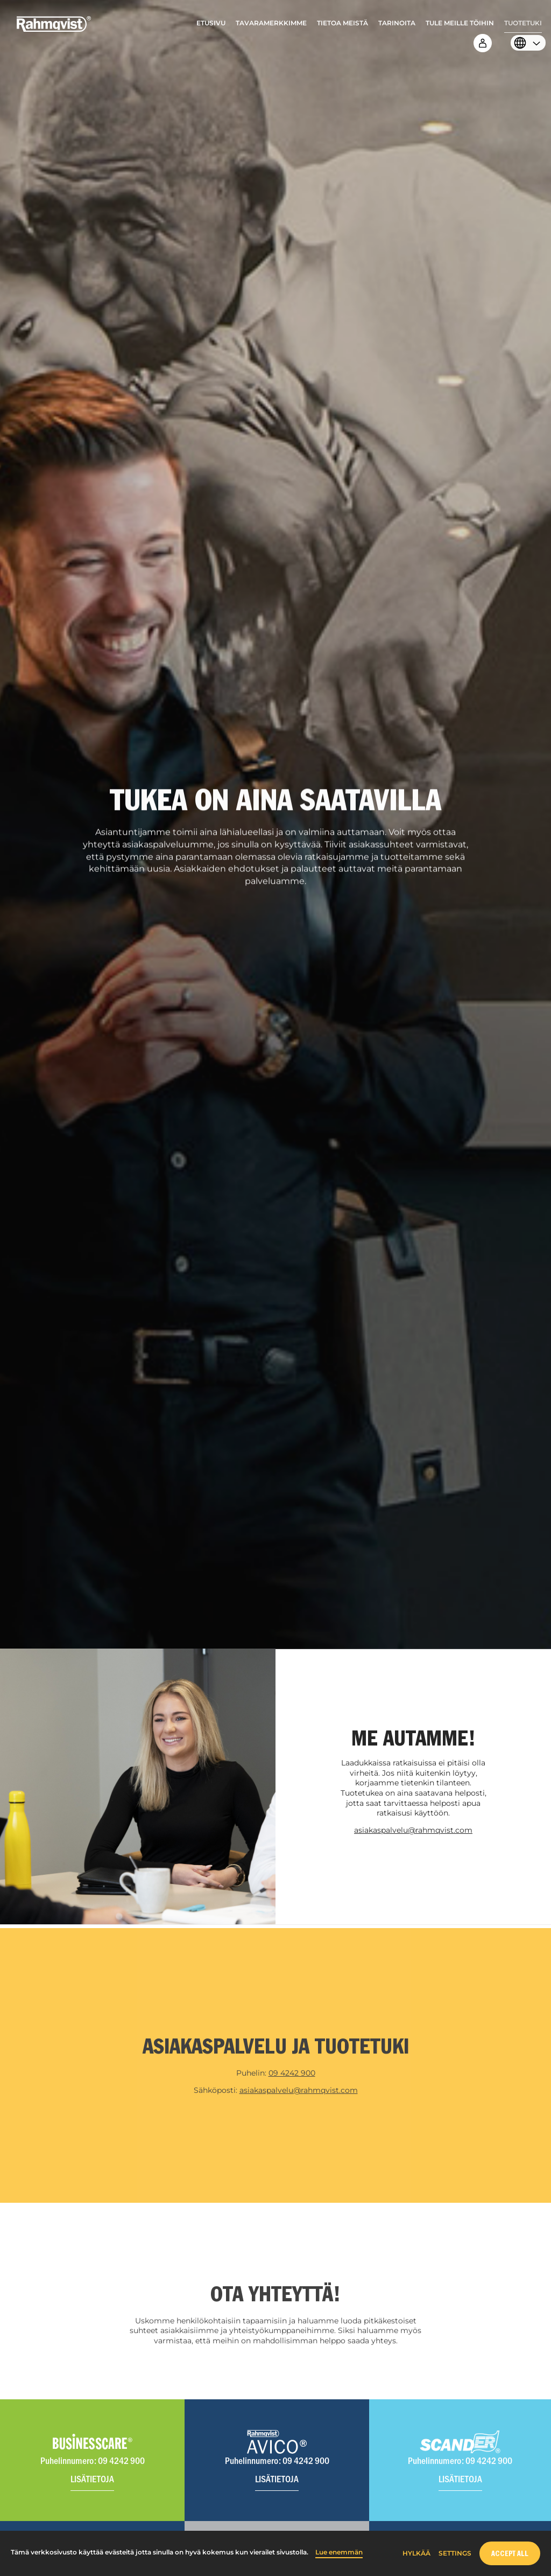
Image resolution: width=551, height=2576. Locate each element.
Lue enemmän (339, 2552)
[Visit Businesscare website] (92, 2467)
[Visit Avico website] (277, 2467)
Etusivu (210, 23)
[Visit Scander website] (460, 2467)
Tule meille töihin (460, 23)
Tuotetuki (523, 23)
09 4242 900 (292, 2080)
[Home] (53, 29)
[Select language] (525, 44)
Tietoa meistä (342, 23)
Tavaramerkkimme (271, 23)
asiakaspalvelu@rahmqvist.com (413, 1830)
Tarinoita (396, 23)
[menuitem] (210, 26)
